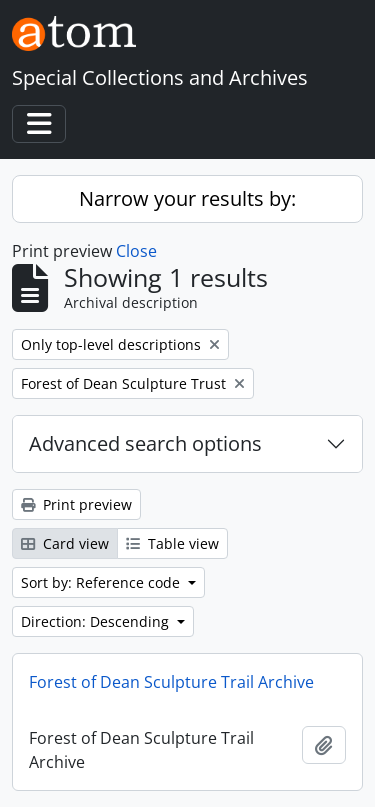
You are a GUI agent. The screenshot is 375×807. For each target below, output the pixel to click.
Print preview (76, 504)
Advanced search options (145, 443)
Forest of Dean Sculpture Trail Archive (171, 682)
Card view (65, 543)
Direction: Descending (97, 621)
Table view (172, 543)
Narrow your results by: (187, 198)
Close (136, 251)
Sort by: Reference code (102, 582)
